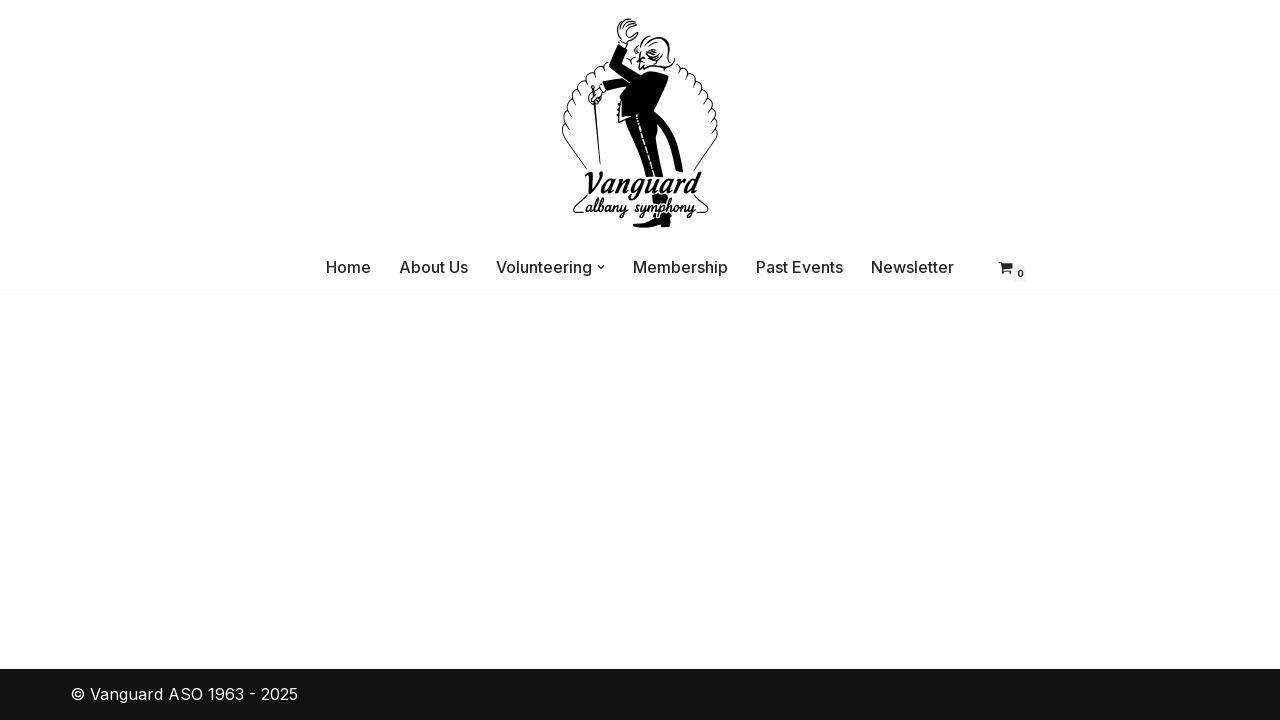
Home (348, 267)
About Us (433, 267)
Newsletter (912, 267)
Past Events (799, 267)
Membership (680, 267)
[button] (601, 267)
